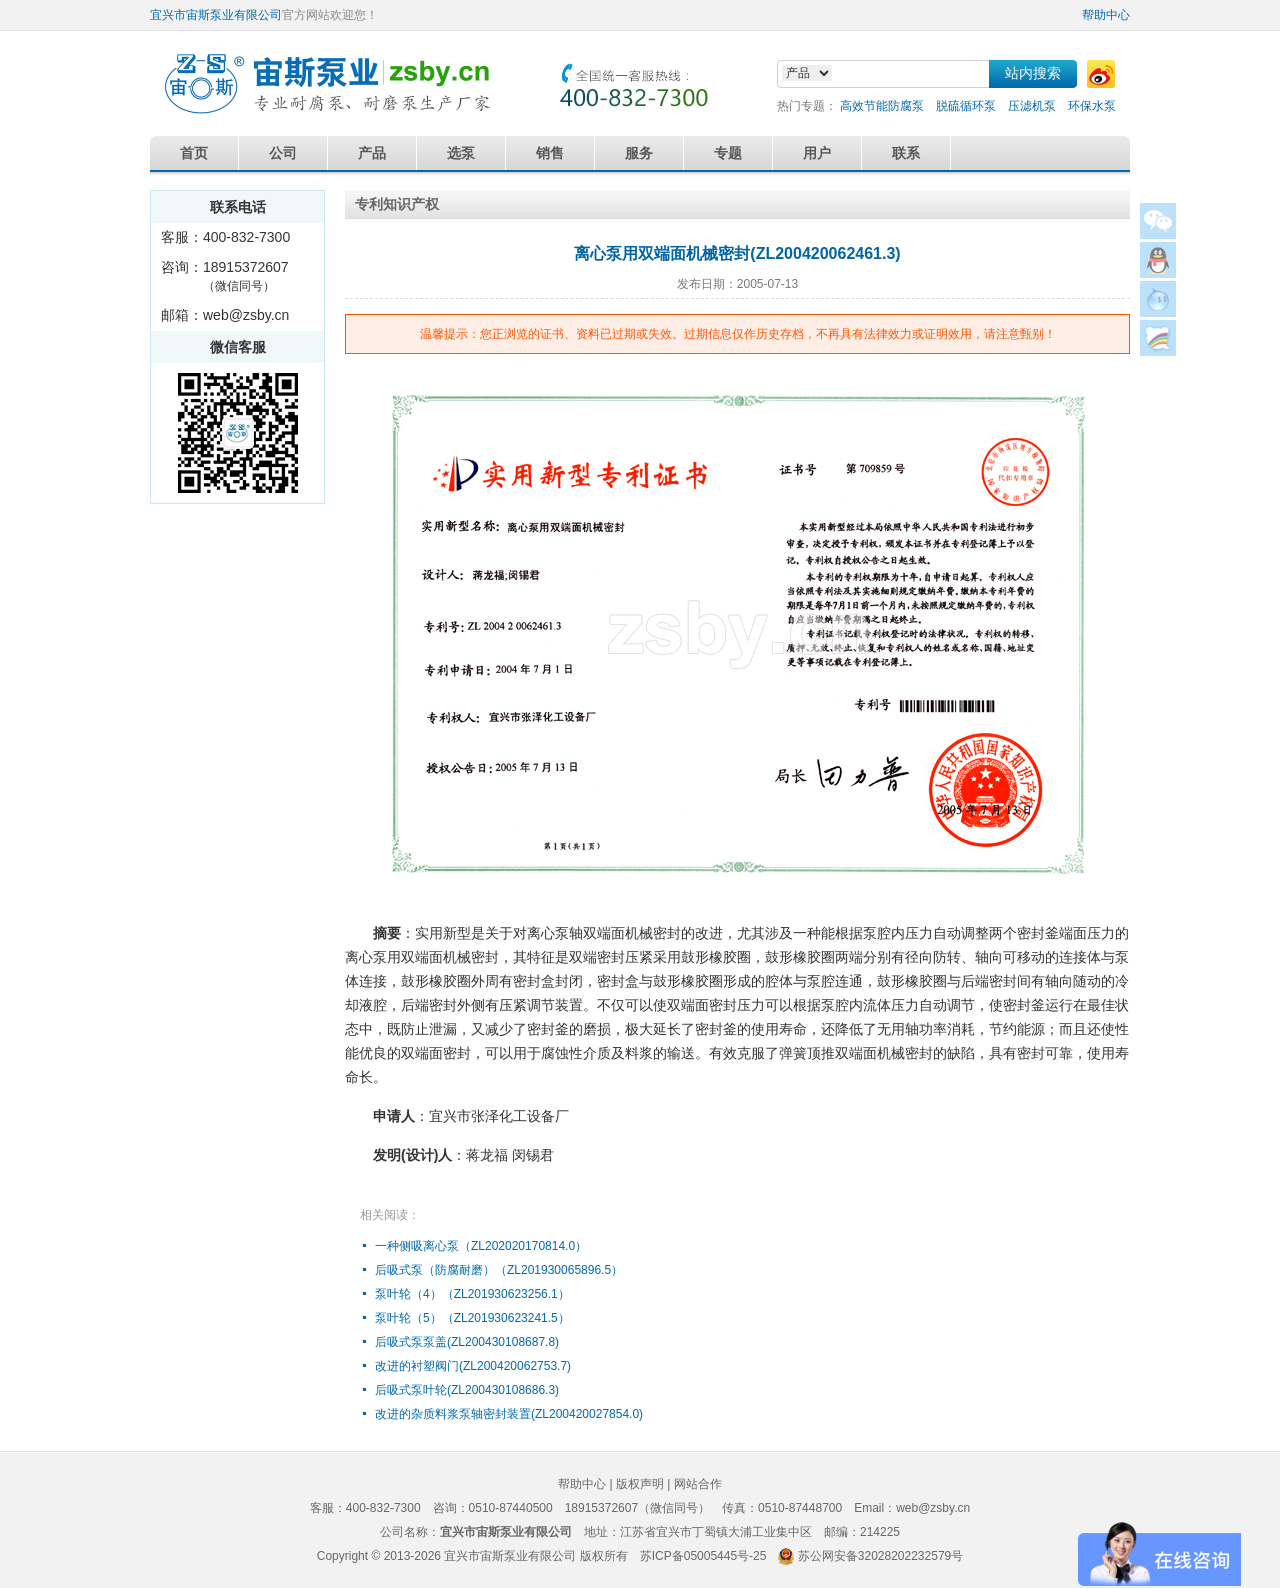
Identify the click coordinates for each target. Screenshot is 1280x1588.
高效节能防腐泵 (882, 106)
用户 (817, 153)
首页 (194, 153)
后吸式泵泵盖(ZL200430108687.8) (467, 1342)
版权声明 (640, 1484)
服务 (639, 153)
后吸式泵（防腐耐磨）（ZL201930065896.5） (499, 1270)
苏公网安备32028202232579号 (880, 1556)
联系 (906, 153)
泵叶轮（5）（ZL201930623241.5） (472, 1318)
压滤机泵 (1032, 106)
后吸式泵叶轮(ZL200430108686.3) (467, 1390)
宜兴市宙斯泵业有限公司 (216, 15)
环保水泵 (1092, 106)
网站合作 (698, 1484)
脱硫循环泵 (966, 106)
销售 (550, 153)
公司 (283, 153)
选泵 (461, 153)
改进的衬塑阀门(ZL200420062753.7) (473, 1366)
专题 (728, 153)
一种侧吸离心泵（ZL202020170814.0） (481, 1246)
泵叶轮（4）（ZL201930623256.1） (472, 1294)
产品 (372, 153)
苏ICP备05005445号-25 (703, 1556)
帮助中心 (1106, 15)
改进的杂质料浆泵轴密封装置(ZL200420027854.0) (509, 1414)
